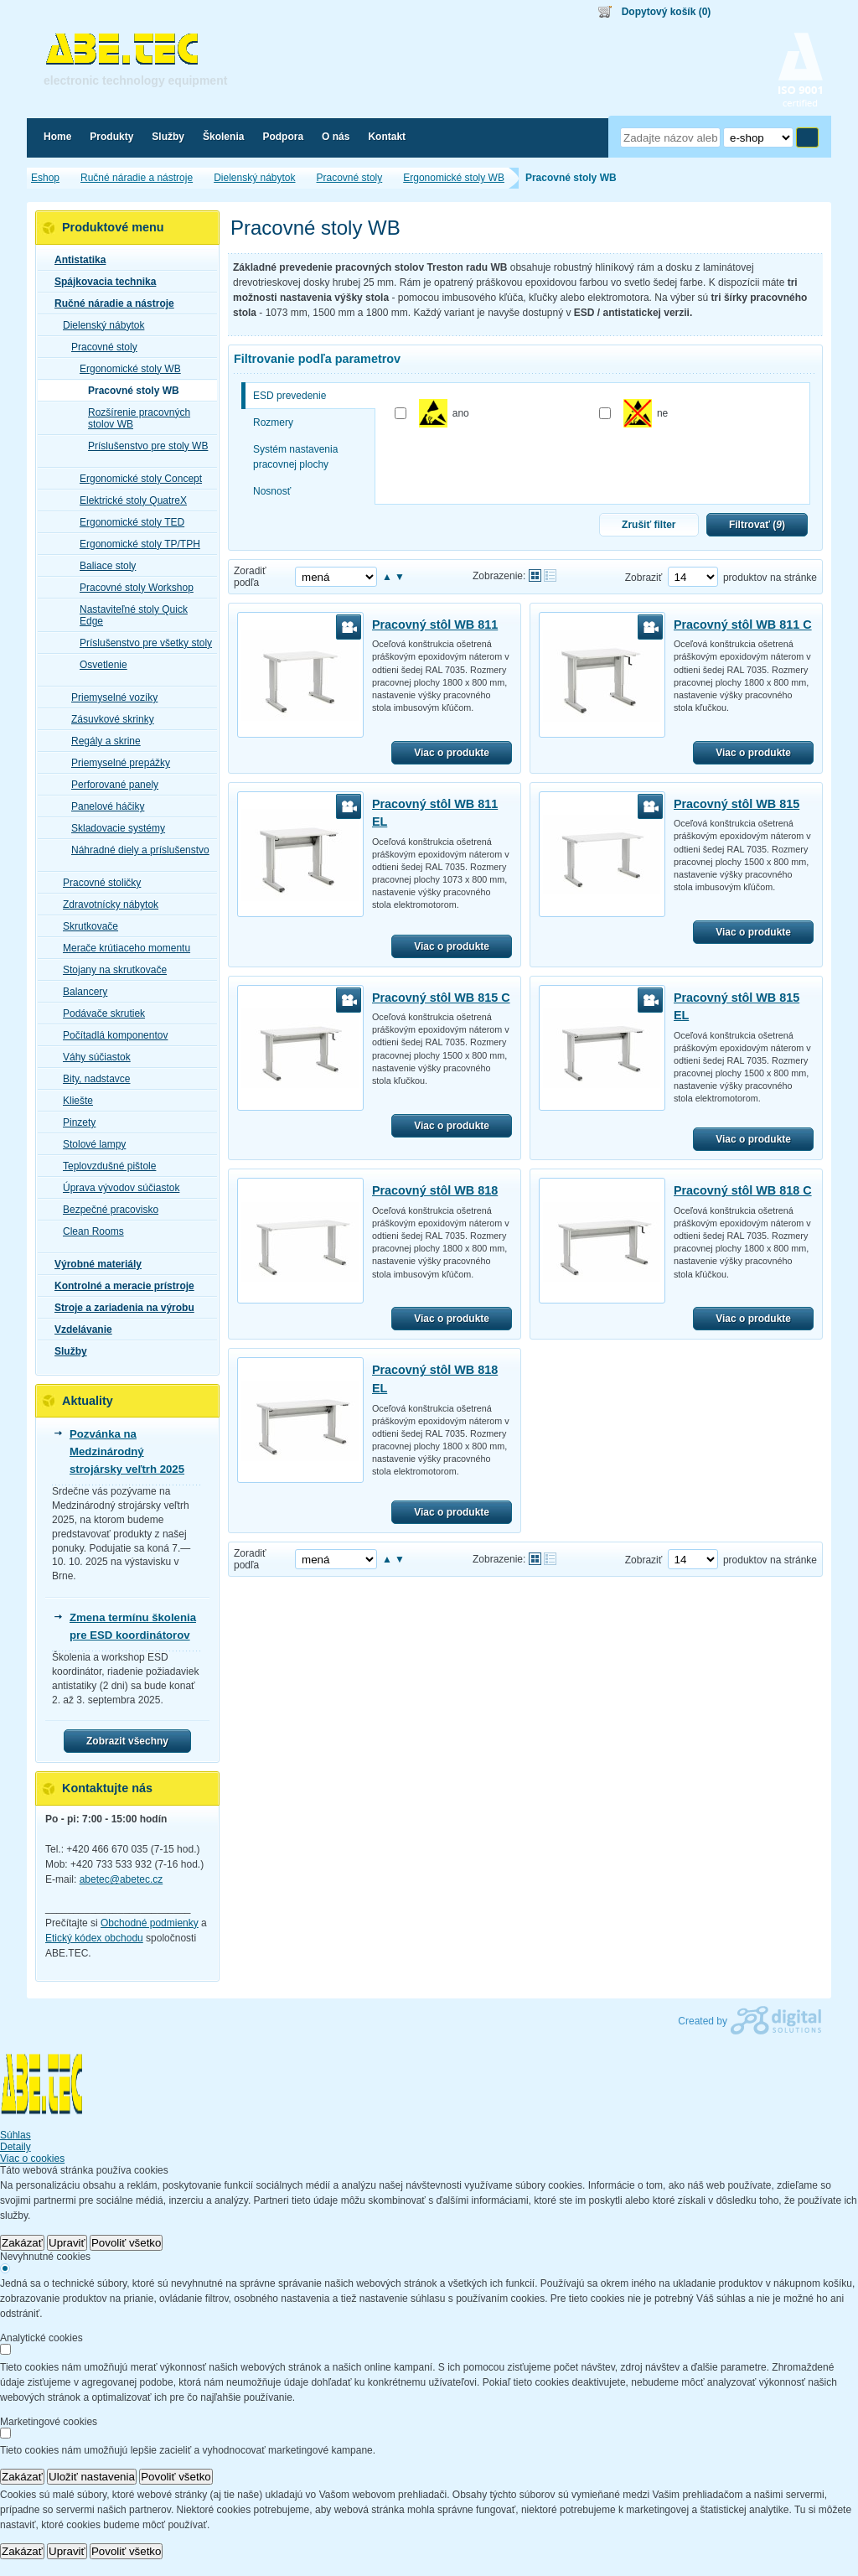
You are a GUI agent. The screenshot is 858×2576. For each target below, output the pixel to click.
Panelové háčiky (102, 806)
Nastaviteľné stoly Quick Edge (129, 615)
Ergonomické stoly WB (125, 369)
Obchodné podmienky (150, 1923)
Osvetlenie (98, 665)
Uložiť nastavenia (92, 2476)
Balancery (80, 992)
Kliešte (73, 1101)
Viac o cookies (32, 2158)
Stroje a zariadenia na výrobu (119, 1308)
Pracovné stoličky (97, 883)
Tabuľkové (550, 575)
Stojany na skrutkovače (110, 970)
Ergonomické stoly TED (127, 522)
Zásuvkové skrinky (107, 719)
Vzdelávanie (78, 1329)
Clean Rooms (88, 1231)
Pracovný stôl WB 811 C (743, 624)
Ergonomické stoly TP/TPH (135, 544)
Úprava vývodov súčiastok (116, 1188)
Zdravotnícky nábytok (105, 904)
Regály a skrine (101, 741)
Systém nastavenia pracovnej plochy (295, 456)
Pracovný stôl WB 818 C (743, 1190)
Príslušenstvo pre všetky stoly (141, 643)
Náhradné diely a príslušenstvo (135, 850)
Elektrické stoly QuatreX (128, 500)
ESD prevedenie (289, 396)
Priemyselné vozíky (109, 697)
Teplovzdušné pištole (104, 1166)
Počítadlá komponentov (110, 1035)
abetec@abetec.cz (121, 1879)
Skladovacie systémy (113, 828)
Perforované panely (109, 784)
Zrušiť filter (648, 525)
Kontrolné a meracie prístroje (119, 1286)
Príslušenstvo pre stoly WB (143, 446)
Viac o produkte (451, 753)
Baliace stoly (103, 566)
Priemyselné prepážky (115, 763)
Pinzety (74, 1122)
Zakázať (22, 2243)
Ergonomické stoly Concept (136, 479)
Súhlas (15, 2135)
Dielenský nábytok (98, 325)
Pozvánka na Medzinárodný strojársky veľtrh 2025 (127, 1451)
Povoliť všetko (126, 2243)
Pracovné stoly (99, 347)
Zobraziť (644, 577)
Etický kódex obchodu (94, 1938)
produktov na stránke (770, 577)
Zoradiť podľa (250, 576)
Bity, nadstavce (91, 1079)
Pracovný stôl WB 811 (435, 624)
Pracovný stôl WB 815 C (441, 997)
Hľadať (807, 137)
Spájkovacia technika (100, 282)
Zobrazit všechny (127, 1741)
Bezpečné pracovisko (105, 1209)
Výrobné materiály (93, 1264)
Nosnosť (272, 491)
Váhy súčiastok (92, 1057)
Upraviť (67, 2243)
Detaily (15, 2147)
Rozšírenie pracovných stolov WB (134, 418)
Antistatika (75, 260)
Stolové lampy (89, 1144)
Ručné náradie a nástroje (109, 303)
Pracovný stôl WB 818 (435, 1190)
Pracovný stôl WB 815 (736, 804)
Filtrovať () (757, 525)
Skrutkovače (85, 926)
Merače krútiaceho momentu (121, 948)
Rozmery (273, 422)
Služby (65, 1351)
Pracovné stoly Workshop (132, 587)
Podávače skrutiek (99, 1013)
